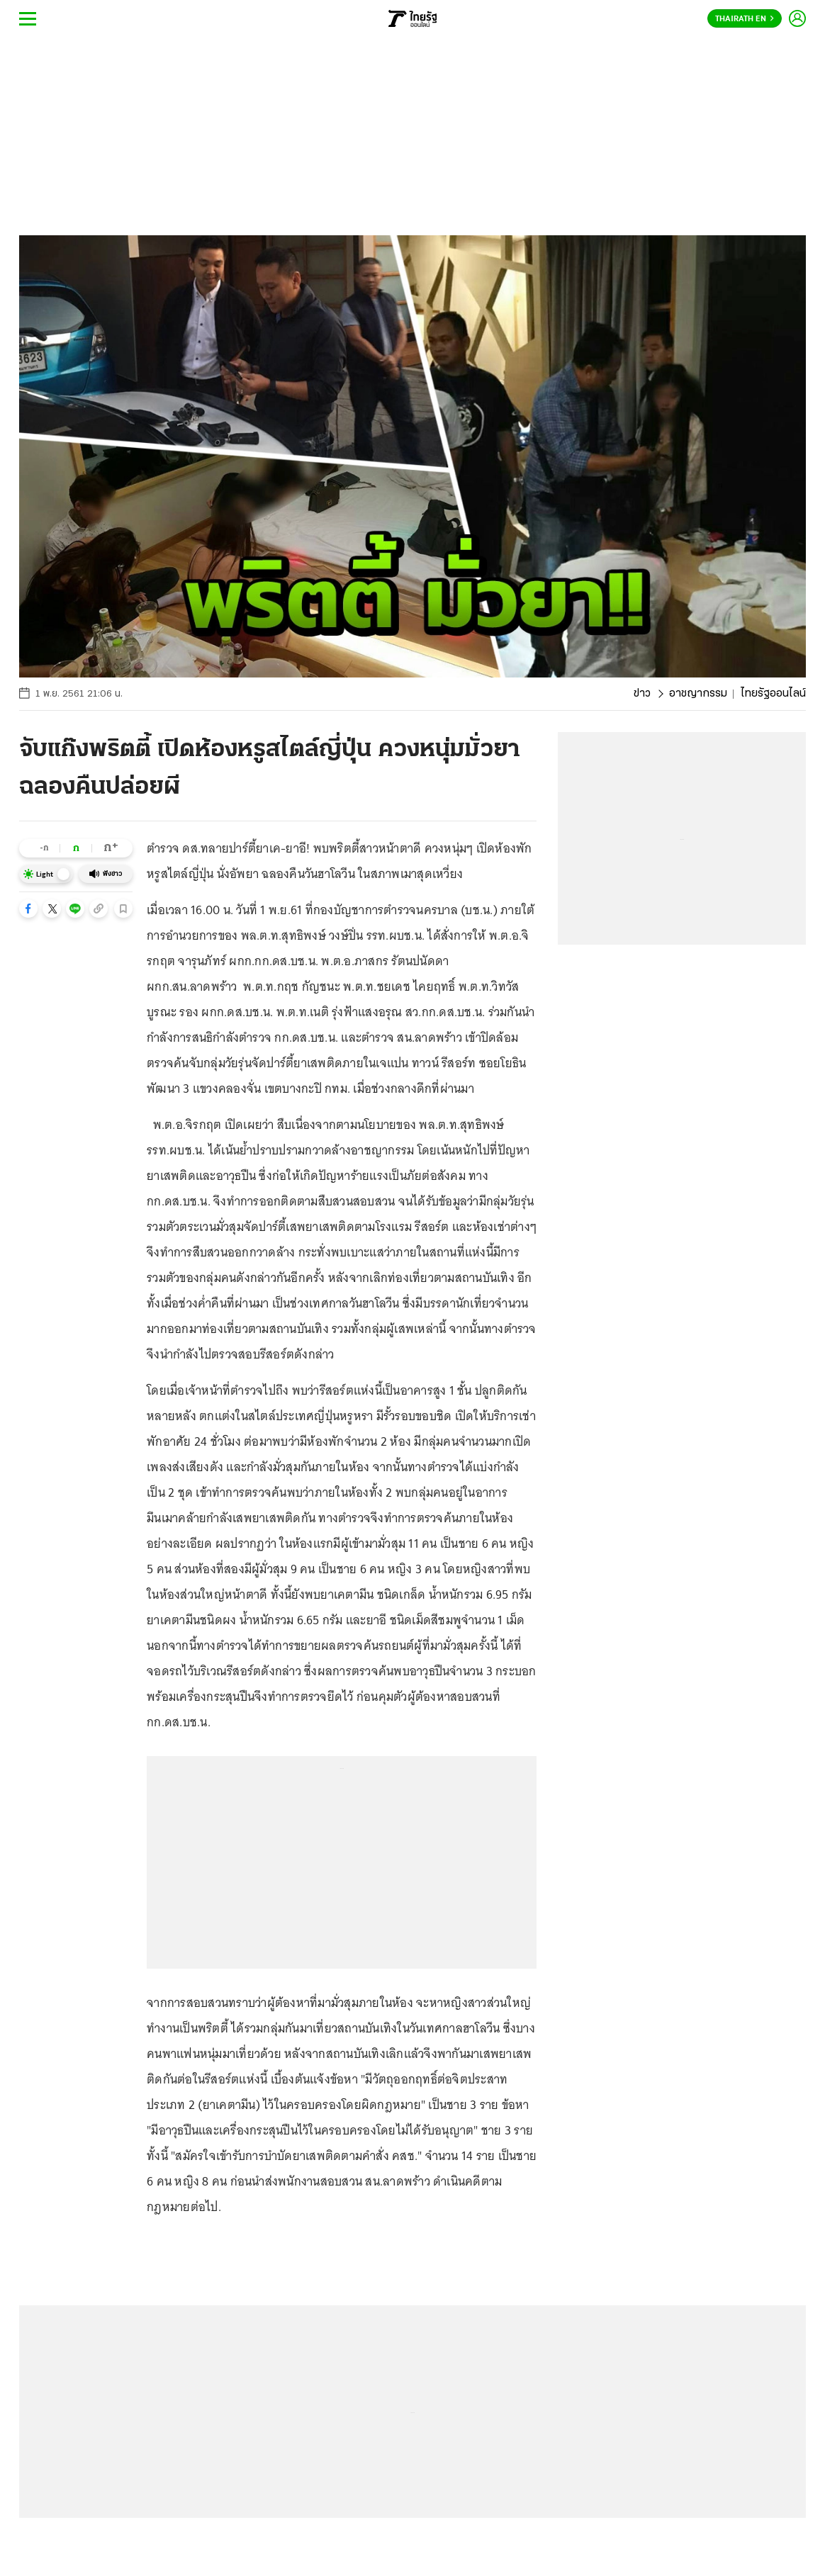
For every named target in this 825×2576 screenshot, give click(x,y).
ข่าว (642, 693)
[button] (28, 908)
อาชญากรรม (698, 693)
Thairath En (744, 19)
